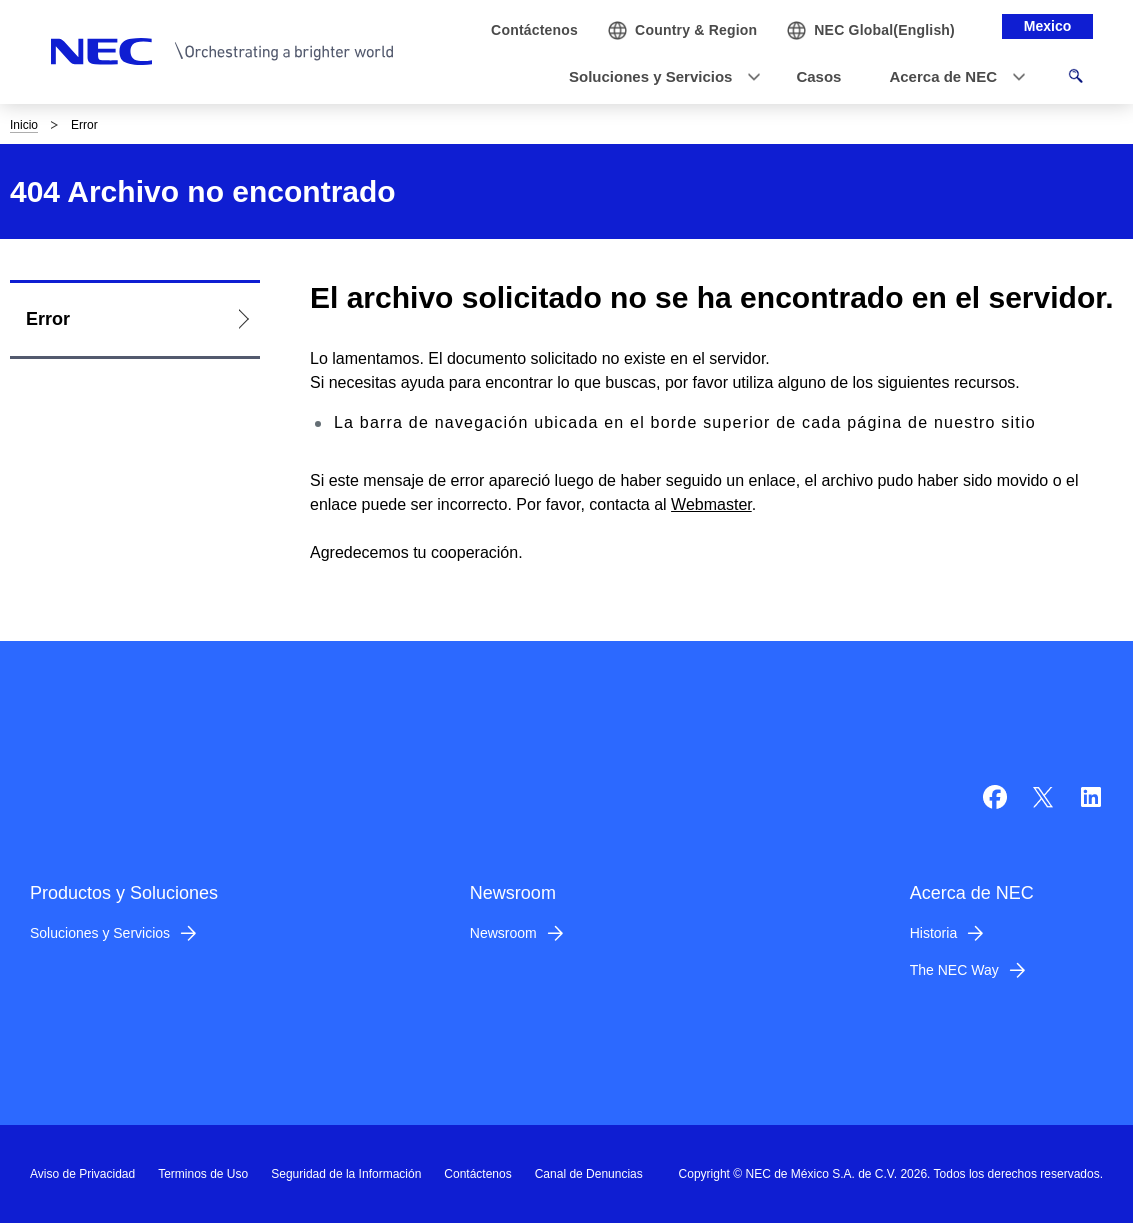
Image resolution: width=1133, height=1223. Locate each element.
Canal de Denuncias (589, 1174)
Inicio (24, 125)
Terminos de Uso (203, 1174)
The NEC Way (954, 970)
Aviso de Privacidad (82, 1174)
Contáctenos (477, 1174)
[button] (658, 77)
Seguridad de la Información (346, 1174)
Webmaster (711, 504)
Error (48, 319)
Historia (933, 933)
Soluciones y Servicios (100, 933)
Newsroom (503, 933)
